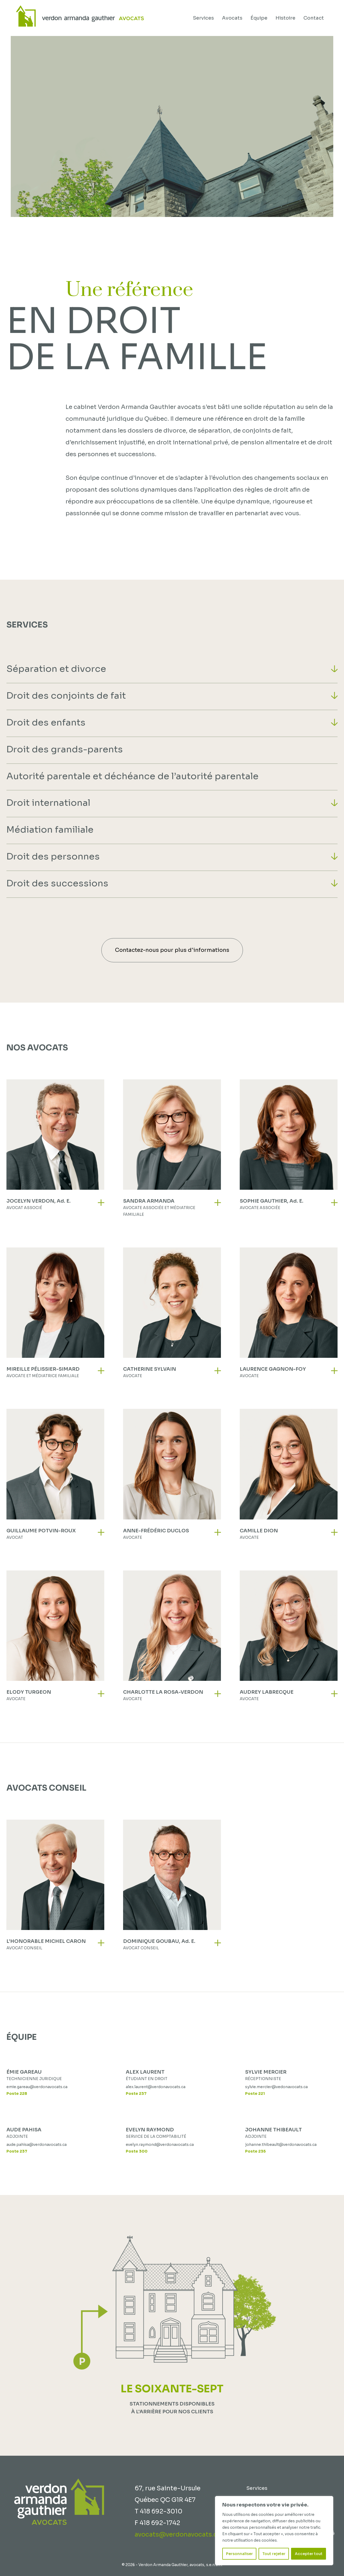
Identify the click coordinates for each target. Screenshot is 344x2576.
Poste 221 (255, 2093)
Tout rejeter (273, 2553)
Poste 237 (136, 2093)
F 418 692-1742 (157, 2523)
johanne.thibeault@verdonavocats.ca (281, 2144)
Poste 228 (16, 2093)
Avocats (232, 18)
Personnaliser (239, 2553)
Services (203, 18)
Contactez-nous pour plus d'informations (172, 950)
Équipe (258, 18)
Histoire (285, 18)
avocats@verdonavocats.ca (178, 2534)
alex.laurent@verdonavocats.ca (155, 2086)
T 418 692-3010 (158, 2511)
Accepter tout (308, 2553)
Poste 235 (255, 2151)
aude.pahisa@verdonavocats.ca (36, 2144)
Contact (313, 18)
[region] (274, 2530)
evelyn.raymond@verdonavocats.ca (160, 2144)
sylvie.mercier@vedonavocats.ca (276, 2086)
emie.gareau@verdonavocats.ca (36, 2086)
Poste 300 (137, 2151)
